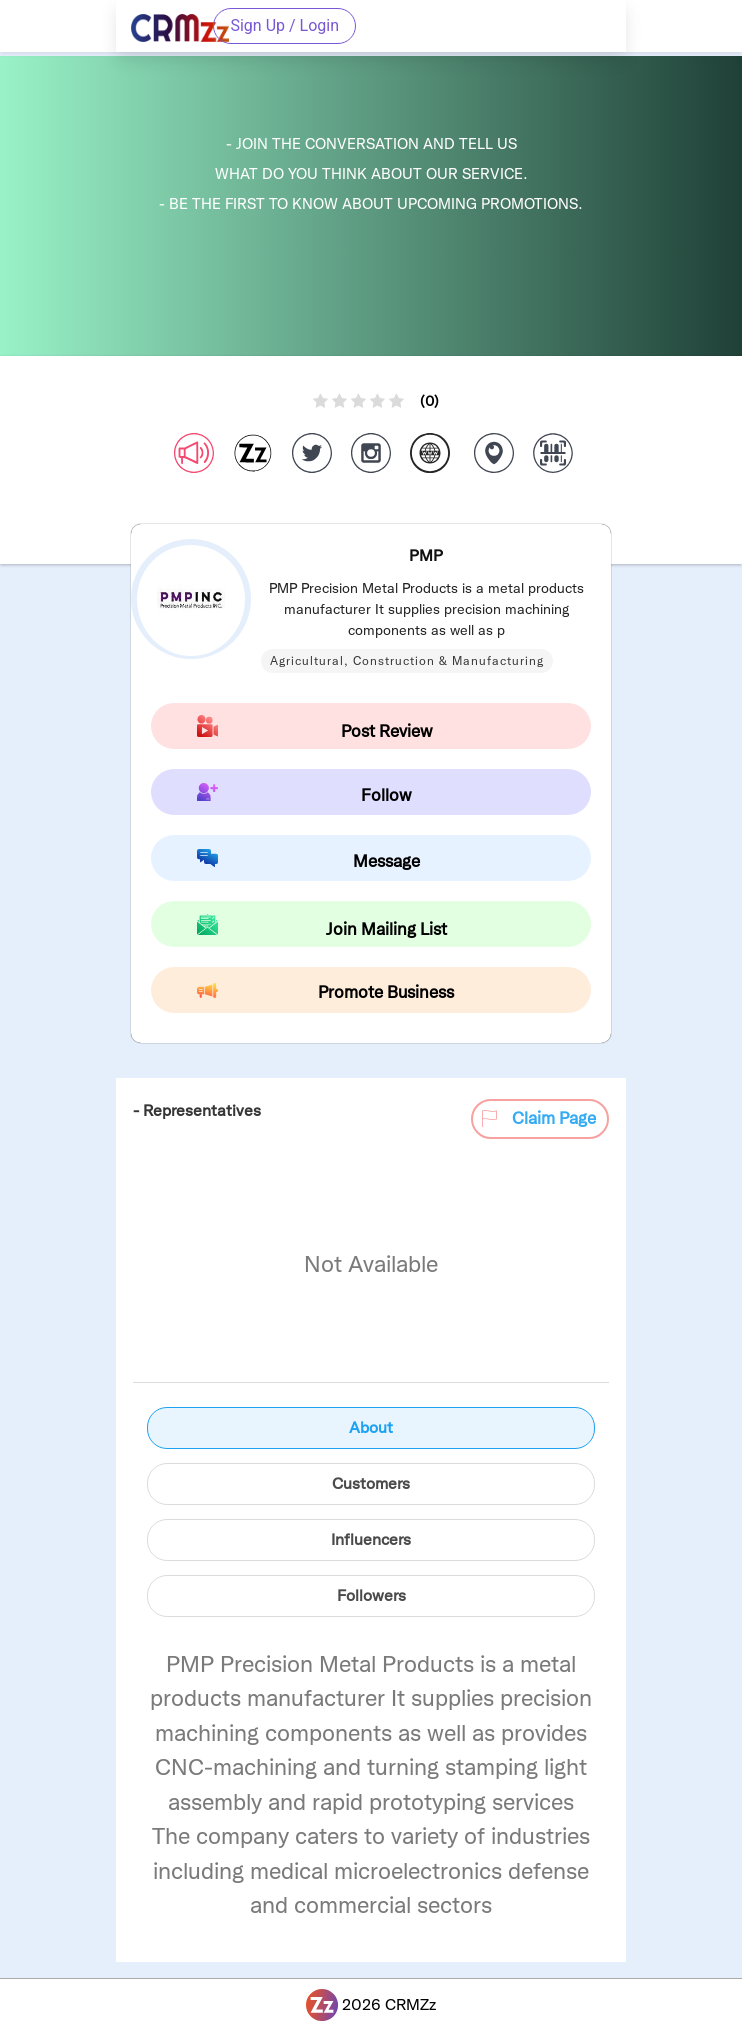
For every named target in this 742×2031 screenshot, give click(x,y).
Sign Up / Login (284, 25)
